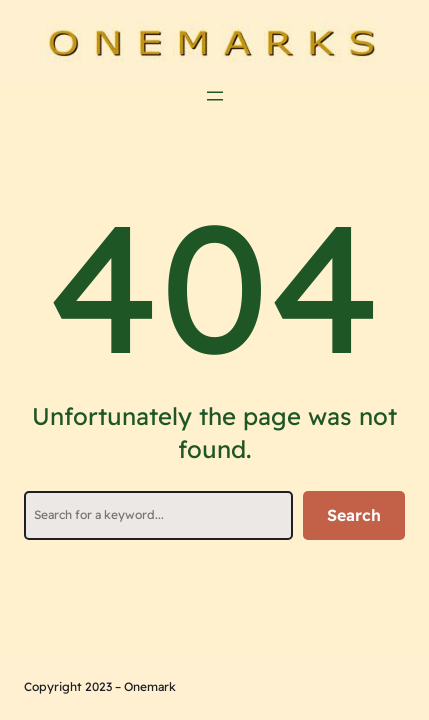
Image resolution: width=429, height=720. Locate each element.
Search (354, 515)
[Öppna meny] (215, 96)
